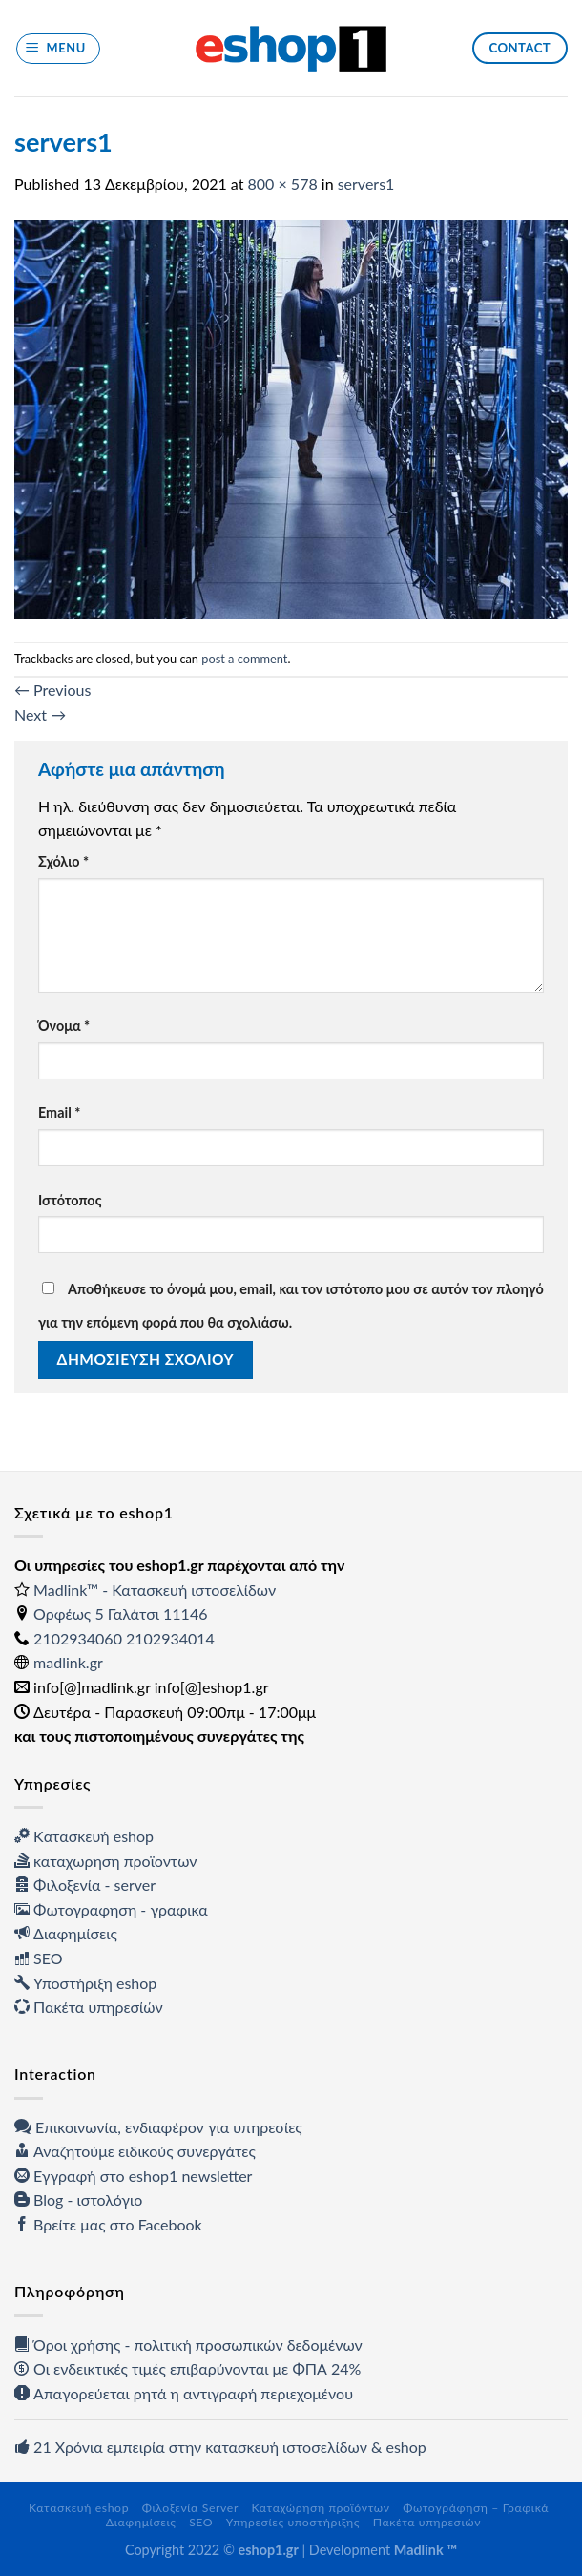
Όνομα (64, 1025)
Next (40, 714)
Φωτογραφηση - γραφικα (111, 1909)
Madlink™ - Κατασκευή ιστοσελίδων (154, 1590)
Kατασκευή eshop (84, 1836)
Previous (52, 690)
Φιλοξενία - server (85, 1884)
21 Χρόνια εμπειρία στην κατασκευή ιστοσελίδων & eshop (220, 2447)
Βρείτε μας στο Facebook (108, 2224)
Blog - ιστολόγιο (78, 2199)
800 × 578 (283, 184)
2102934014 (170, 1638)
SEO (38, 1958)
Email (59, 1112)
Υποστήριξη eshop (85, 1983)
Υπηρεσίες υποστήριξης (293, 2522)
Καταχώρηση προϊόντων (321, 2508)
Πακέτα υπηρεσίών (88, 2007)
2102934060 (77, 1638)
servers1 (366, 184)
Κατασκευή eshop (79, 2508)
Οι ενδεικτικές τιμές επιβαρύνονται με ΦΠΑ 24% (187, 2368)
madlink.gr (68, 1662)
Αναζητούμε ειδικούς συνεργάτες (135, 2151)
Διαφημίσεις (65, 1933)
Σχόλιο (63, 861)
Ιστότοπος (69, 1200)
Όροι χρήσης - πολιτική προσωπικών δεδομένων (188, 2344)
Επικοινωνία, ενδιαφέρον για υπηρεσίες (158, 2127)
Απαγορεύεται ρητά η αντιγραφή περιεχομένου (183, 2393)
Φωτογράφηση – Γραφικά (476, 2508)
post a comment (244, 658)
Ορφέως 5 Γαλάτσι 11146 (120, 1613)
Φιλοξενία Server (190, 2508)
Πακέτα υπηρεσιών (427, 2522)
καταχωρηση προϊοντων (105, 1861)
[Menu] (58, 48)
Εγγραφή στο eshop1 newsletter (133, 2176)
